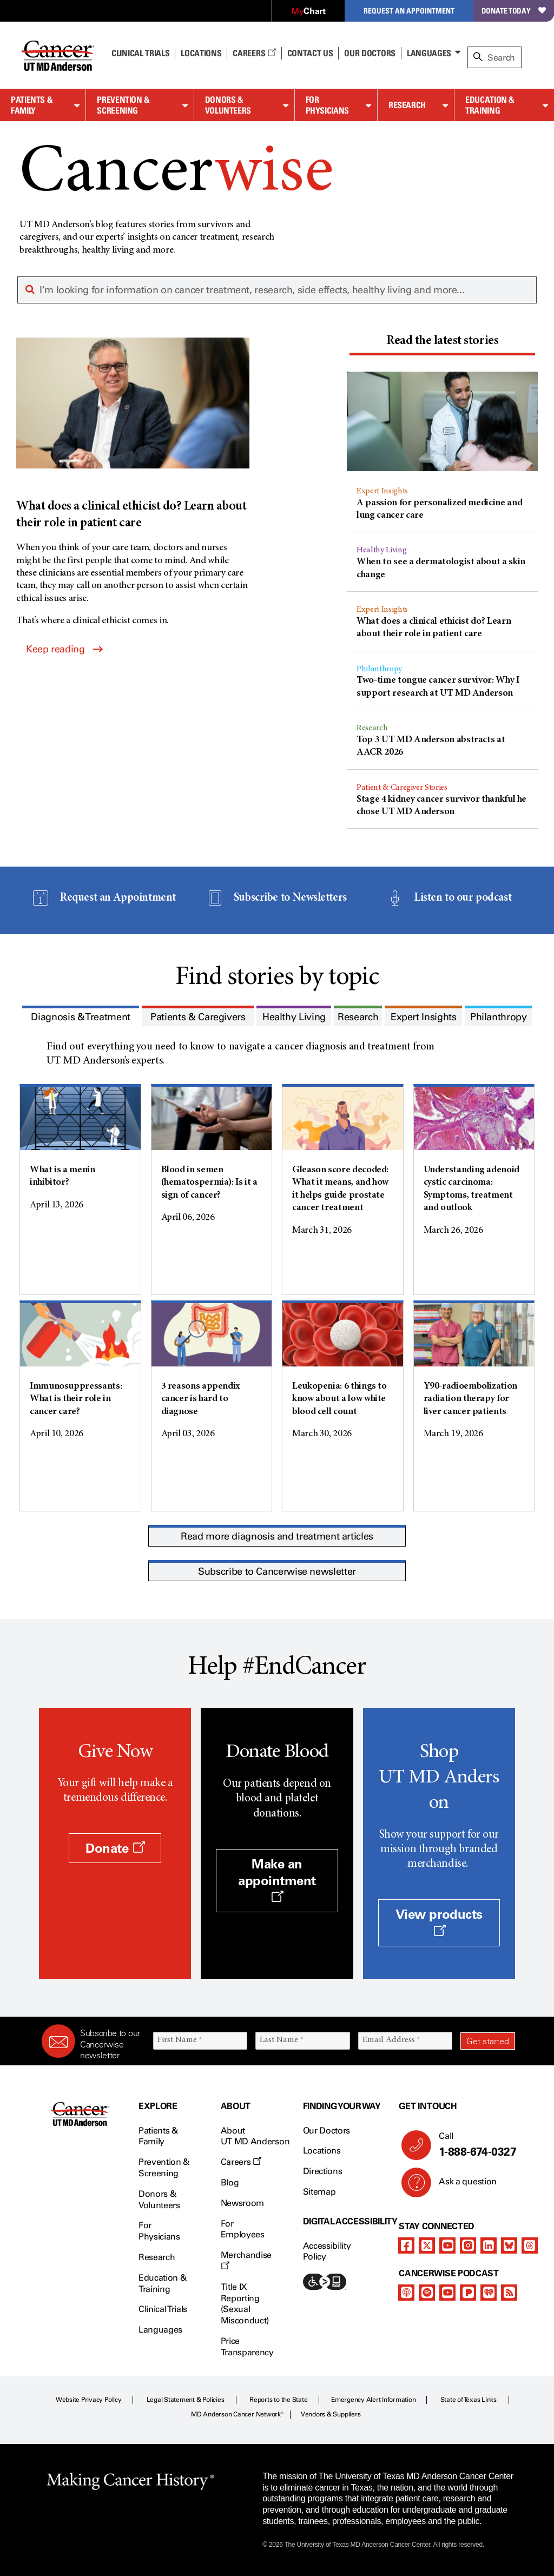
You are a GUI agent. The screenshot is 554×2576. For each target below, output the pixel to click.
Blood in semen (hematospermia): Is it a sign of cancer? (209, 1182)
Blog (230, 2182)
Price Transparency (247, 2346)
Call (472, 2145)
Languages (429, 53)
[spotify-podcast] (427, 2292)
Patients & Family (31, 105)
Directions (322, 2171)
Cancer (176, 174)
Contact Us (310, 53)
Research (407, 105)
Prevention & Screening (123, 105)
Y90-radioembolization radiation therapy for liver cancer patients (470, 1399)
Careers (254, 53)
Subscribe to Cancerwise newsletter (277, 1571)
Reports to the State (278, 2399)
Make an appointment (277, 1879)
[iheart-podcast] (488, 2292)
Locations (322, 2150)
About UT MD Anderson (255, 2136)
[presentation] (442, 341)
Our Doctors (369, 53)
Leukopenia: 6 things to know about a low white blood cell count (339, 1399)
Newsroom (242, 2203)
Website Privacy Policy (89, 2399)
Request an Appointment (409, 10)
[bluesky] (509, 2245)
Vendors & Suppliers (330, 2414)
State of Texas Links (468, 2399)
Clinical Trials (140, 53)
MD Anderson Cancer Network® (237, 2414)
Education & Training (490, 105)
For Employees (243, 2229)
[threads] (529, 2245)
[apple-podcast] (406, 2292)
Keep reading (64, 649)
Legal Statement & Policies (186, 2399)
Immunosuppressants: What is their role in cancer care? (76, 1399)
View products (439, 1921)
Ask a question (461, 2185)
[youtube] (447, 2245)
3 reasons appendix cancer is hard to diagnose (201, 1399)
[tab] (442, 343)
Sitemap (319, 2192)
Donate (114, 1848)
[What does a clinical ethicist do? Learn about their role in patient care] (132, 435)
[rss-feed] (509, 2292)
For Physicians (327, 105)
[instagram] (468, 2245)
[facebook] (406, 2245)
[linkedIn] (488, 2245)
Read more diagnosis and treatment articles (277, 1536)
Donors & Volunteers (228, 105)
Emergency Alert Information (373, 2399)
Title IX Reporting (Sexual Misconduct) (245, 2304)
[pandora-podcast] (468, 2292)
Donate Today (514, 10)
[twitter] (427, 2245)
